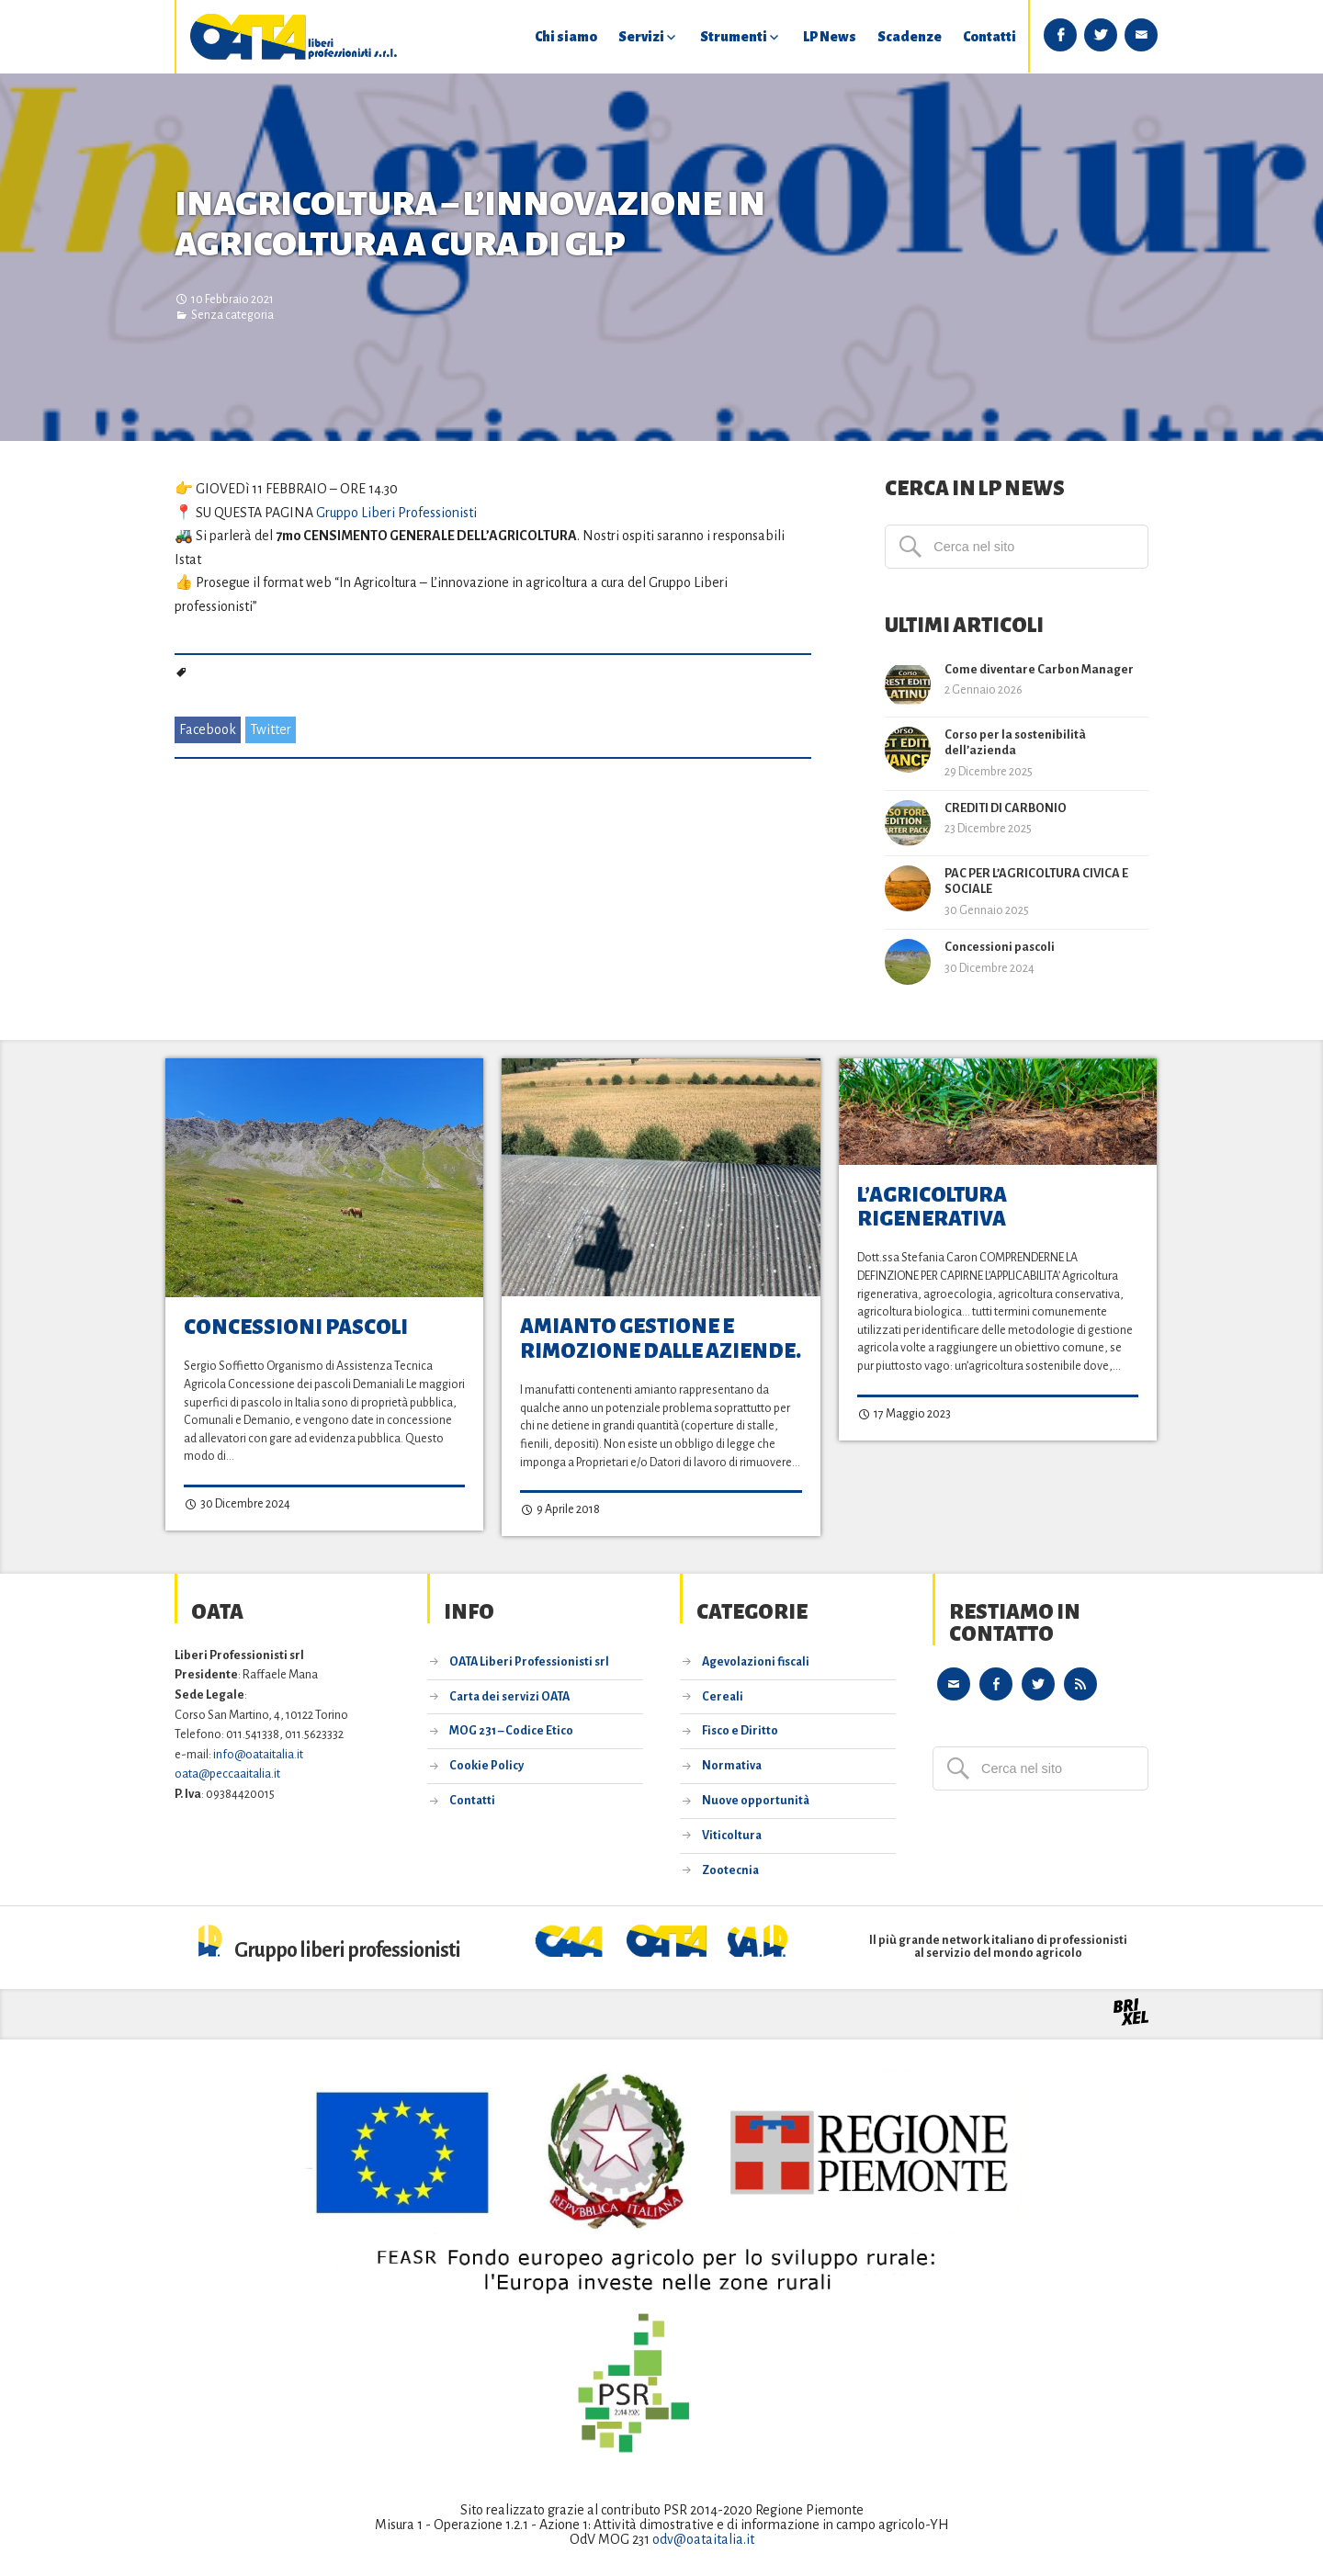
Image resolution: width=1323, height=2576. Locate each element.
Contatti (989, 36)
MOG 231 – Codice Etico (511, 1730)
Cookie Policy (486, 1764)
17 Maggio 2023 (904, 1414)
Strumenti (733, 36)
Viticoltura (732, 1834)
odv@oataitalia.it (703, 2539)
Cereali (722, 1695)
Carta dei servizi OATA (509, 1695)
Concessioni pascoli (296, 1327)
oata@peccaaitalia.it (227, 1773)
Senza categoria (232, 315)
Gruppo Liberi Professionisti (396, 512)
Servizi (641, 36)
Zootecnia (730, 1869)
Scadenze (909, 36)
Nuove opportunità (755, 1799)
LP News (829, 36)
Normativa (732, 1764)
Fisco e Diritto (740, 1730)
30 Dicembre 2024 (237, 1504)
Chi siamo (566, 36)
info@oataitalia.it (258, 1753)
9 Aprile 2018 (560, 1510)
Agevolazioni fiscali (755, 1661)
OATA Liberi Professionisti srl (529, 1661)
